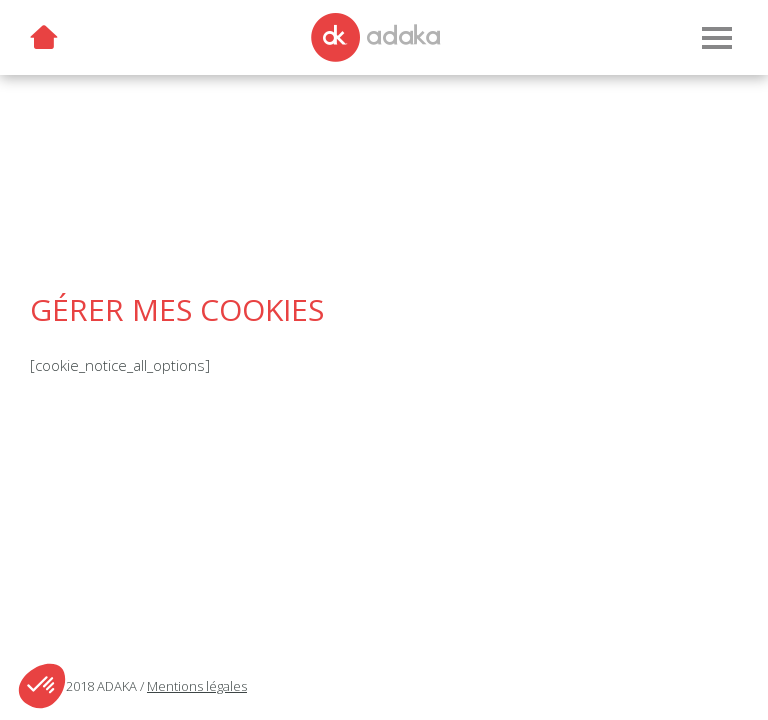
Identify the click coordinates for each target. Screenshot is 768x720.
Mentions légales (197, 686)
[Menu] (716, 38)
